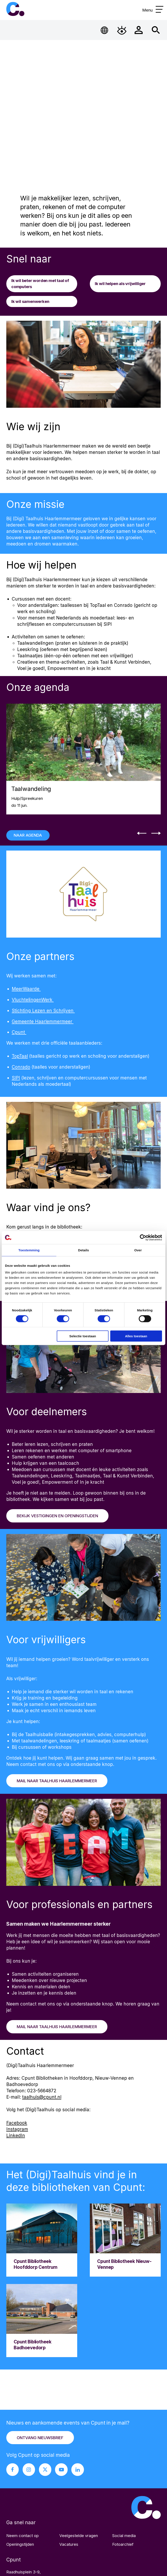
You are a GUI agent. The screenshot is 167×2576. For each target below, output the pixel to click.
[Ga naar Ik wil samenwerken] (41, 301)
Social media (124, 2535)
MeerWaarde (26, 989)
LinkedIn (15, 2135)
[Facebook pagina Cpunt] (12, 2469)
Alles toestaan (136, 1336)
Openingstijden (20, 2544)
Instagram (17, 2129)
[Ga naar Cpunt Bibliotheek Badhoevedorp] (41, 2320)
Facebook (16, 2123)
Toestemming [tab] (29, 1250)
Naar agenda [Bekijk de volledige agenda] (28, 835)
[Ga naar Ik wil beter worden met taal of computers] (41, 283)
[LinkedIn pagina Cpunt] (77, 2469)
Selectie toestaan (82, 1336)
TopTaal (20, 1056)
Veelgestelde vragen (78, 2535)
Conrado (21, 1067)
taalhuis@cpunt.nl (41, 2097)
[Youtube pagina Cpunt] (61, 2469)
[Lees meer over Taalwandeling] (83, 759)
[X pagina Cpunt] (45, 2469)
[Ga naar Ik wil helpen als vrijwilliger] (125, 283)
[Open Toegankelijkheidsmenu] (121, 30)
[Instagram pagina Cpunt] (29, 2469)
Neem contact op (22, 2535)
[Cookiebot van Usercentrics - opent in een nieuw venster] (143, 1237)
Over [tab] (138, 1250)
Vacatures (68, 2544)
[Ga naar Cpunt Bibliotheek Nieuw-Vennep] (125, 2240)
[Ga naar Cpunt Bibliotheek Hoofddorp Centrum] (41, 2240)
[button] (143, 833)
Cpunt (15, 9)
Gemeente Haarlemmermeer (42, 1021)
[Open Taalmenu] (104, 30)
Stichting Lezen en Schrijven (43, 1010)
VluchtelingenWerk (33, 999)
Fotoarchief (123, 2544)
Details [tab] (83, 1250)
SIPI (16, 1078)
